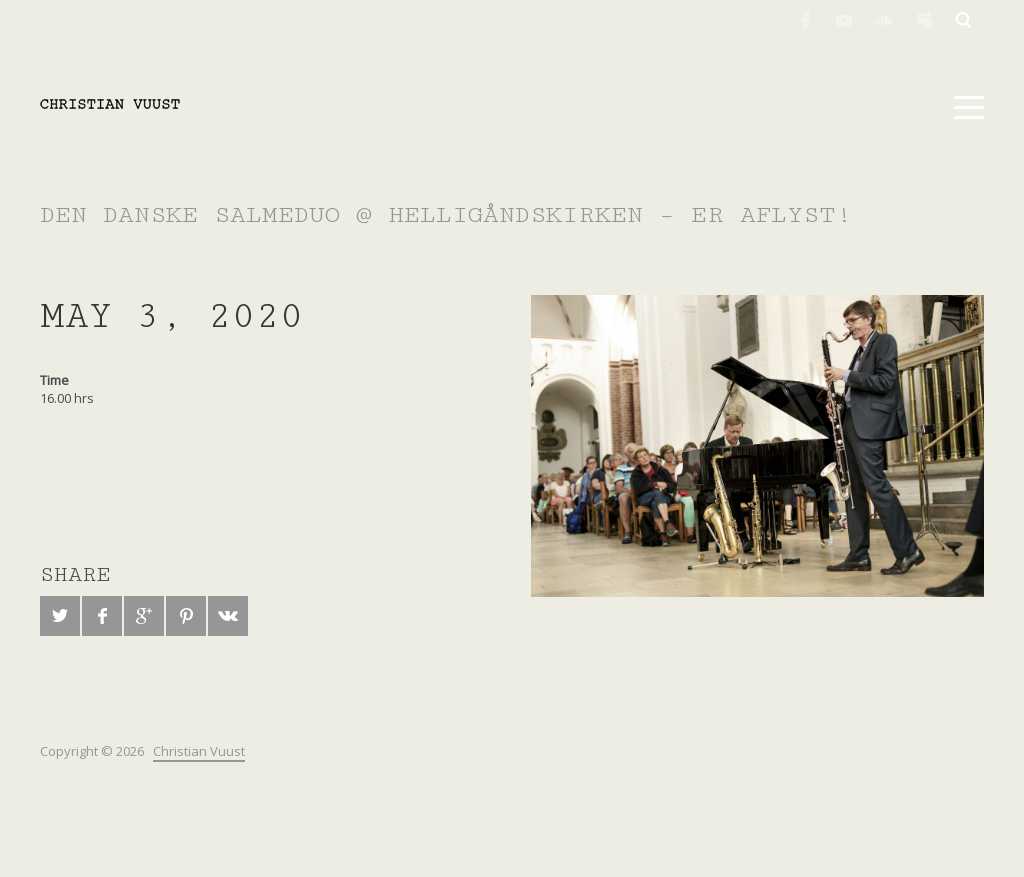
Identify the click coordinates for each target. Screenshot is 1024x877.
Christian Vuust (199, 751)
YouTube (844, 20)
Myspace (924, 20)
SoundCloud (884, 20)
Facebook (804, 20)
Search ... (964, 20)
